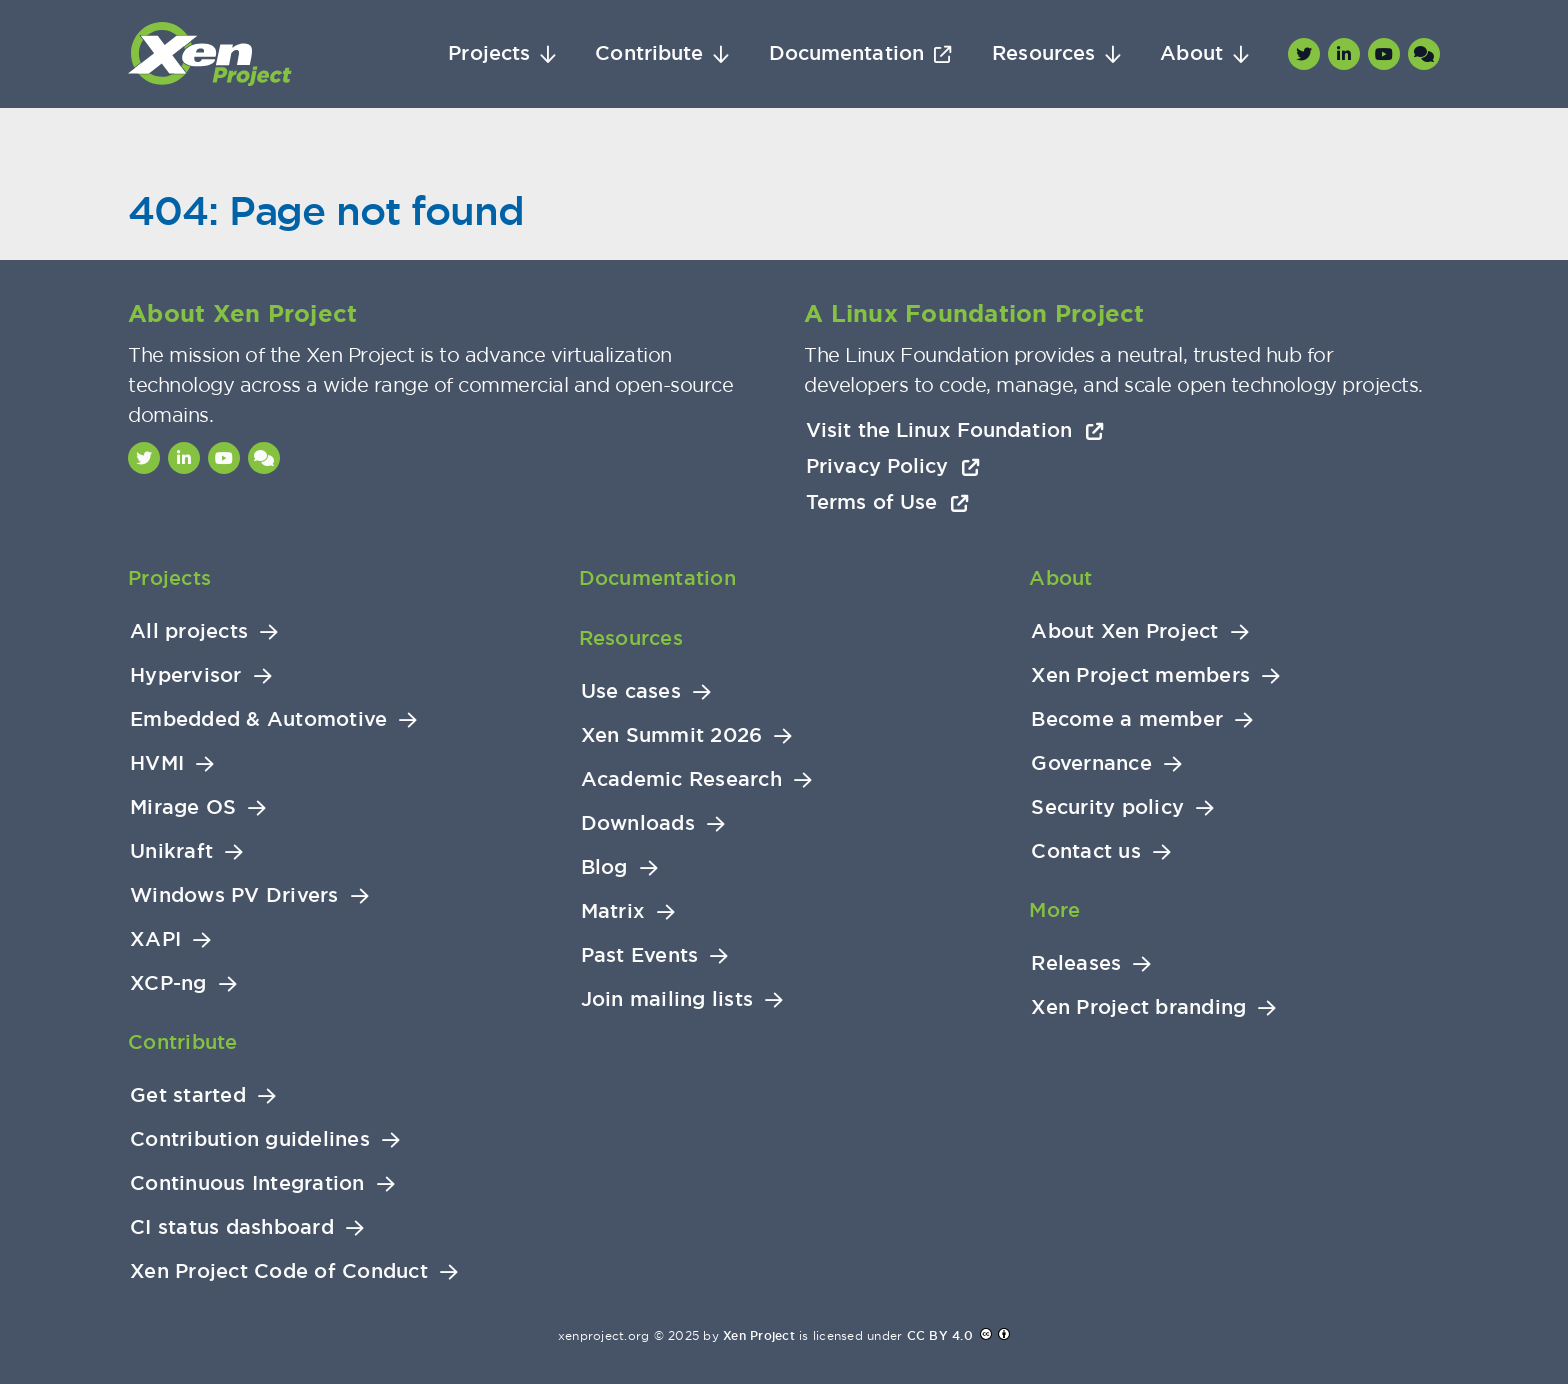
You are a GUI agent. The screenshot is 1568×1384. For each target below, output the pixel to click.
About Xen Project (1124, 631)
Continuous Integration (247, 1183)
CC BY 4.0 (940, 1336)
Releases (1076, 963)
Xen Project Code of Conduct (279, 1271)
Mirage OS (183, 807)
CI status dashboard (232, 1227)
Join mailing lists (667, 999)
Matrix (613, 911)
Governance (1091, 763)
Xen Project (759, 1336)
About (1191, 53)
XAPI (155, 939)
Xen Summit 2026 (672, 735)
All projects (189, 631)
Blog (604, 867)
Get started (188, 1095)
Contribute (649, 53)
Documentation (846, 53)
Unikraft (171, 851)
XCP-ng (168, 983)
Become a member (1127, 719)
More (1054, 910)
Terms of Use (887, 502)
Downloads (638, 823)
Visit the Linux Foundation (955, 430)
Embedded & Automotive (258, 719)
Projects (489, 53)
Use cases (631, 691)
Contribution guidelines (250, 1139)
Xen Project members (1140, 675)
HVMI (157, 763)
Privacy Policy (893, 466)
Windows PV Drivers (234, 895)
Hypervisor (186, 675)
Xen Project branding (1138, 1007)
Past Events (640, 955)
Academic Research (681, 779)
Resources (1043, 53)
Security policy (1107, 807)
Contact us (1086, 851)
